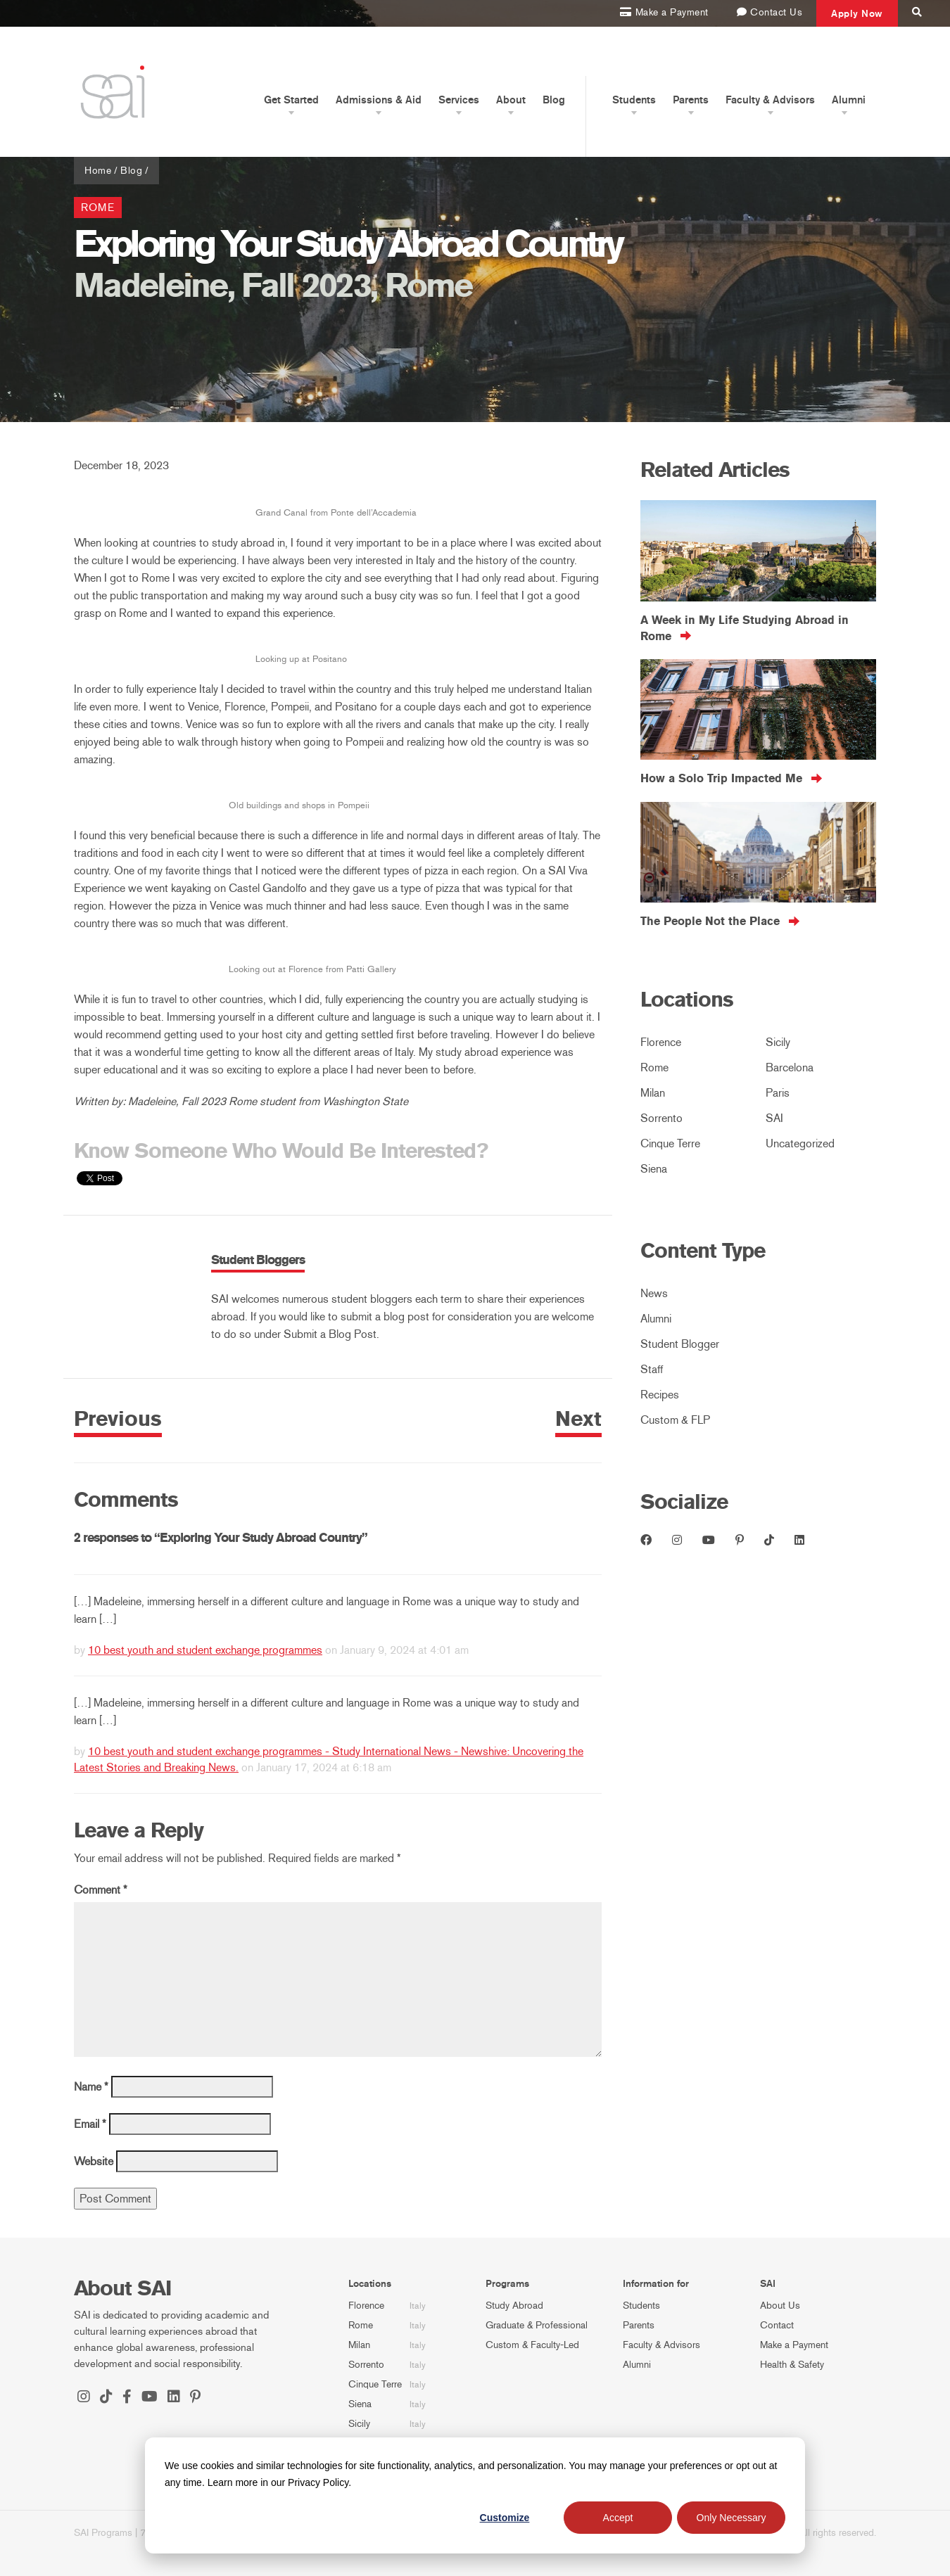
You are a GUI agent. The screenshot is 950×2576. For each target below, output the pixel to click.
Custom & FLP (675, 1420)
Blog (554, 100)
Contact (777, 2325)
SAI (774, 1118)
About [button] (511, 100)
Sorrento (661, 1118)
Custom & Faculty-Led (532, 2345)
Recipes (659, 1394)
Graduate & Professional (537, 2325)
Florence (660, 1042)
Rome (98, 207)
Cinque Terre (670, 1143)
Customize (505, 2517)
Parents (638, 2325)
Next (578, 1419)
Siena (653, 1168)
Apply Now (857, 13)
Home (97, 171)
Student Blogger (679, 1344)
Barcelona (789, 1067)
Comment (100, 1889)
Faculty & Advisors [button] (770, 100)
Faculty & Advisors (661, 2345)
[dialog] (475, 2495)
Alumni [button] (849, 100)
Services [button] (458, 100)
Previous (118, 1419)
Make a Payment (794, 2345)
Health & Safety (792, 2365)
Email (90, 2124)
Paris (778, 1092)
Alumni (655, 1318)
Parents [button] (691, 100)
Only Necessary (731, 2517)
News (654, 1293)
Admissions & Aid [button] (379, 100)
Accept (618, 2517)
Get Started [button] (291, 100)
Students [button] (634, 100)
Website (93, 2161)
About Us (780, 2306)
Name (91, 2086)
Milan (652, 1092)
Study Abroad (514, 2306)
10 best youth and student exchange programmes (205, 1650)
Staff (651, 1369)
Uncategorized (800, 1143)
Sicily (778, 1042)
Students (641, 2306)
